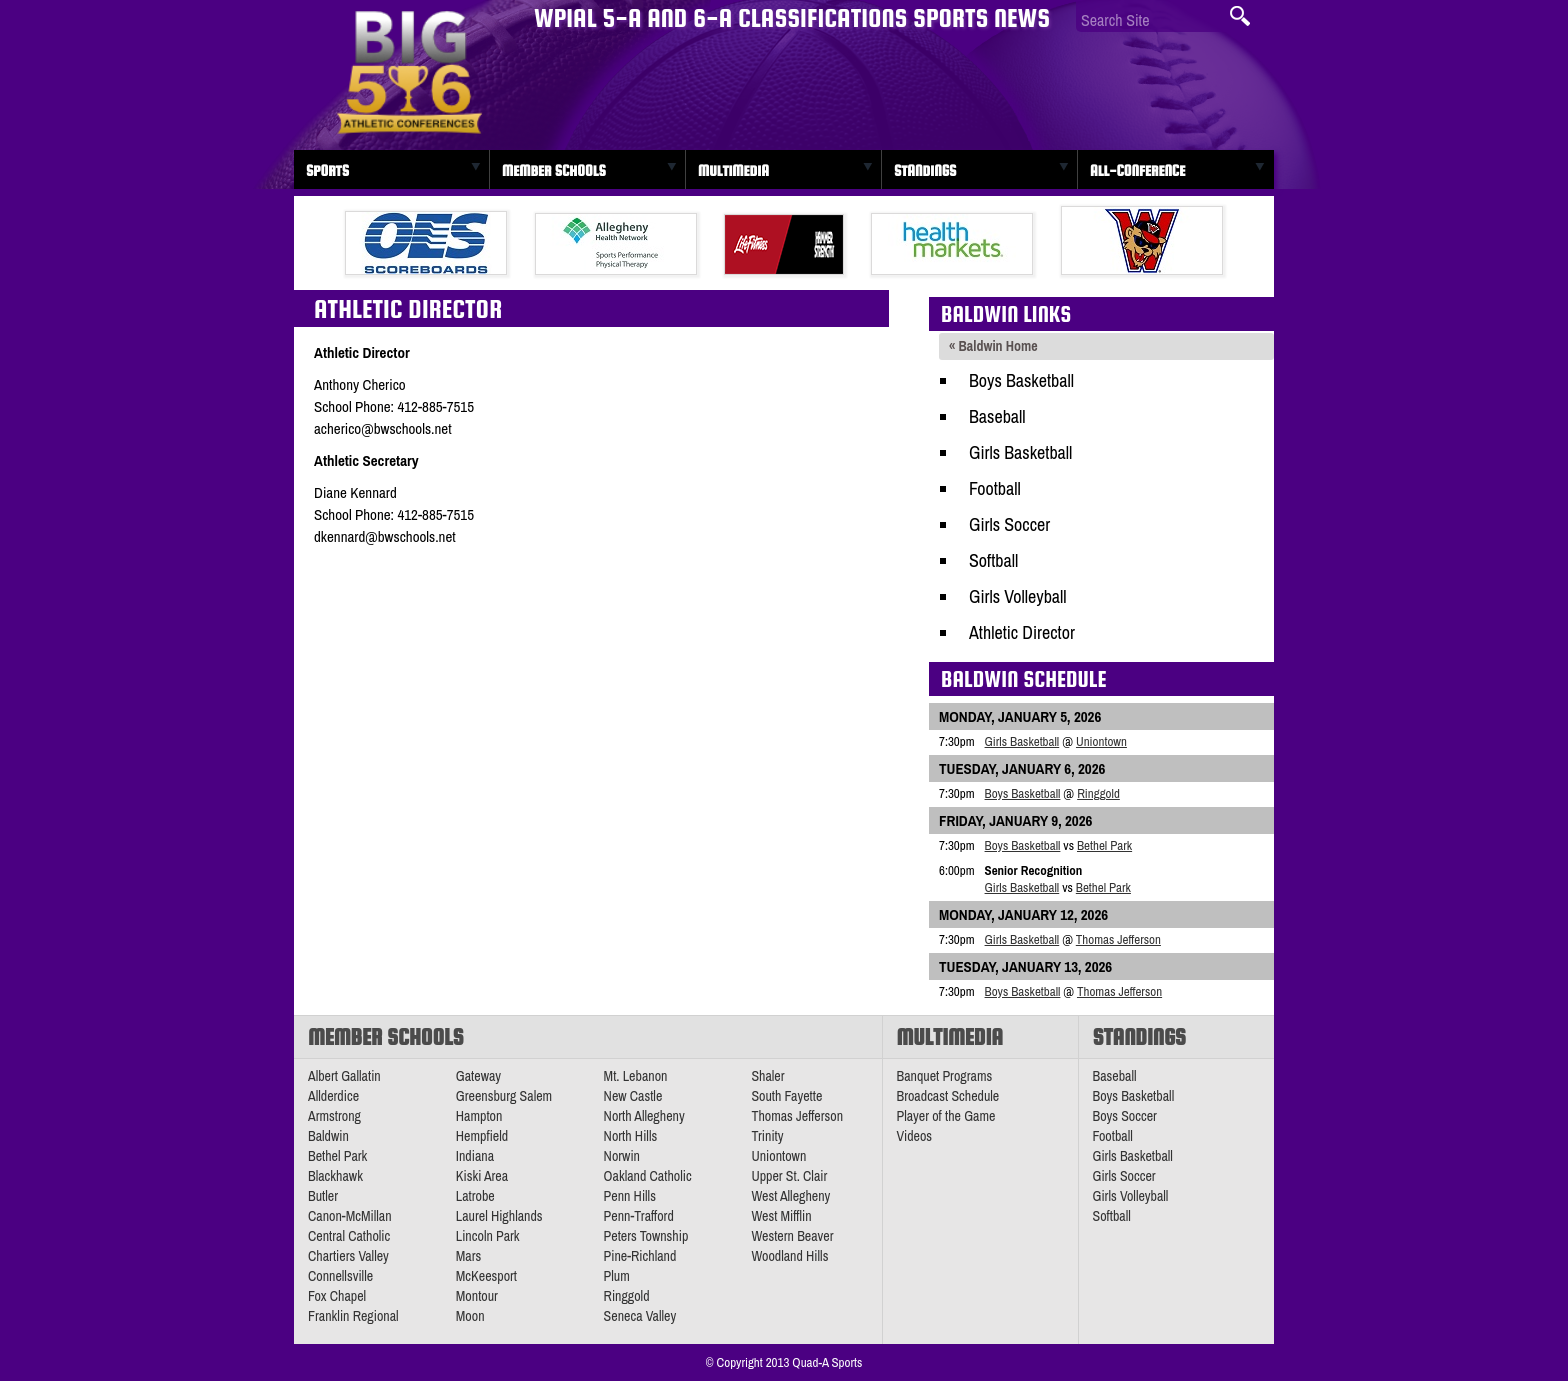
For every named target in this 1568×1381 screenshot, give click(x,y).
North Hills (631, 1136)
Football (995, 488)
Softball (993, 560)
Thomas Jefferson (1118, 939)
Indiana (475, 1156)
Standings (925, 170)
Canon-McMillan (350, 1216)
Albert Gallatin (344, 1076)
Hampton (479, 1116)
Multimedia (733, 170)
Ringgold (1098, 793)
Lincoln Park (488, 1236)
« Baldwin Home (993, 346)
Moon (470, 1316)
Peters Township (646, 1236)
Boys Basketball (1021, 380)
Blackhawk (335, 1176)
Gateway (478, 1076)
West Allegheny (790, 1196)
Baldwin (328, 1136)
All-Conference (1137, 170)
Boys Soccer (1125, 1116)
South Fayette (786, 1096)
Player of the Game (946, 1116)
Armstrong (334, 1116)
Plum (617, 1276)
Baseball (997, 416)
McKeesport (486, 1276)
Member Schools (554, 170)
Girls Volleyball (1018, 596)
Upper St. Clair (789, 1176)
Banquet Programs (945, 1076)
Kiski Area (482, 1176)
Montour (477, 1296)
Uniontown (1101, 741)
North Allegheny (644, 1116)
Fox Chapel (337, 1296)
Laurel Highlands (499, 1216)
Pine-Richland (640, 1256)
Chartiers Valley (348, 1256)
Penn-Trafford (639, 1216)
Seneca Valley (640, 1316)
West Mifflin (781, 1216)
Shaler (767, 1076)
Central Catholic (349, 1236)
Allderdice (333, 1096)
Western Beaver (792, 1236)
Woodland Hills (789, 1256)
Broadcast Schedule (948, 1096)
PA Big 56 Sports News (409, 72)
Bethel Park (1104, 845)
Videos (915, 1136)
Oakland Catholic (648, 1176)
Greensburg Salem (504, 1096)
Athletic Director (1022, 632)
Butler (323, 1196)
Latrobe (475, 1196)
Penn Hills (630, 1196)
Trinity (767, 1136)
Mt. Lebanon (636, 1076)
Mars (469, 1256)
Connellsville (340, 1276)
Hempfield (482, 1136)
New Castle (633, 1096)
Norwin (622, 1156)
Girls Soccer (1009, 524)
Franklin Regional (353, 1316)
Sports (327, 170)
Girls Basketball (1020, 452)
